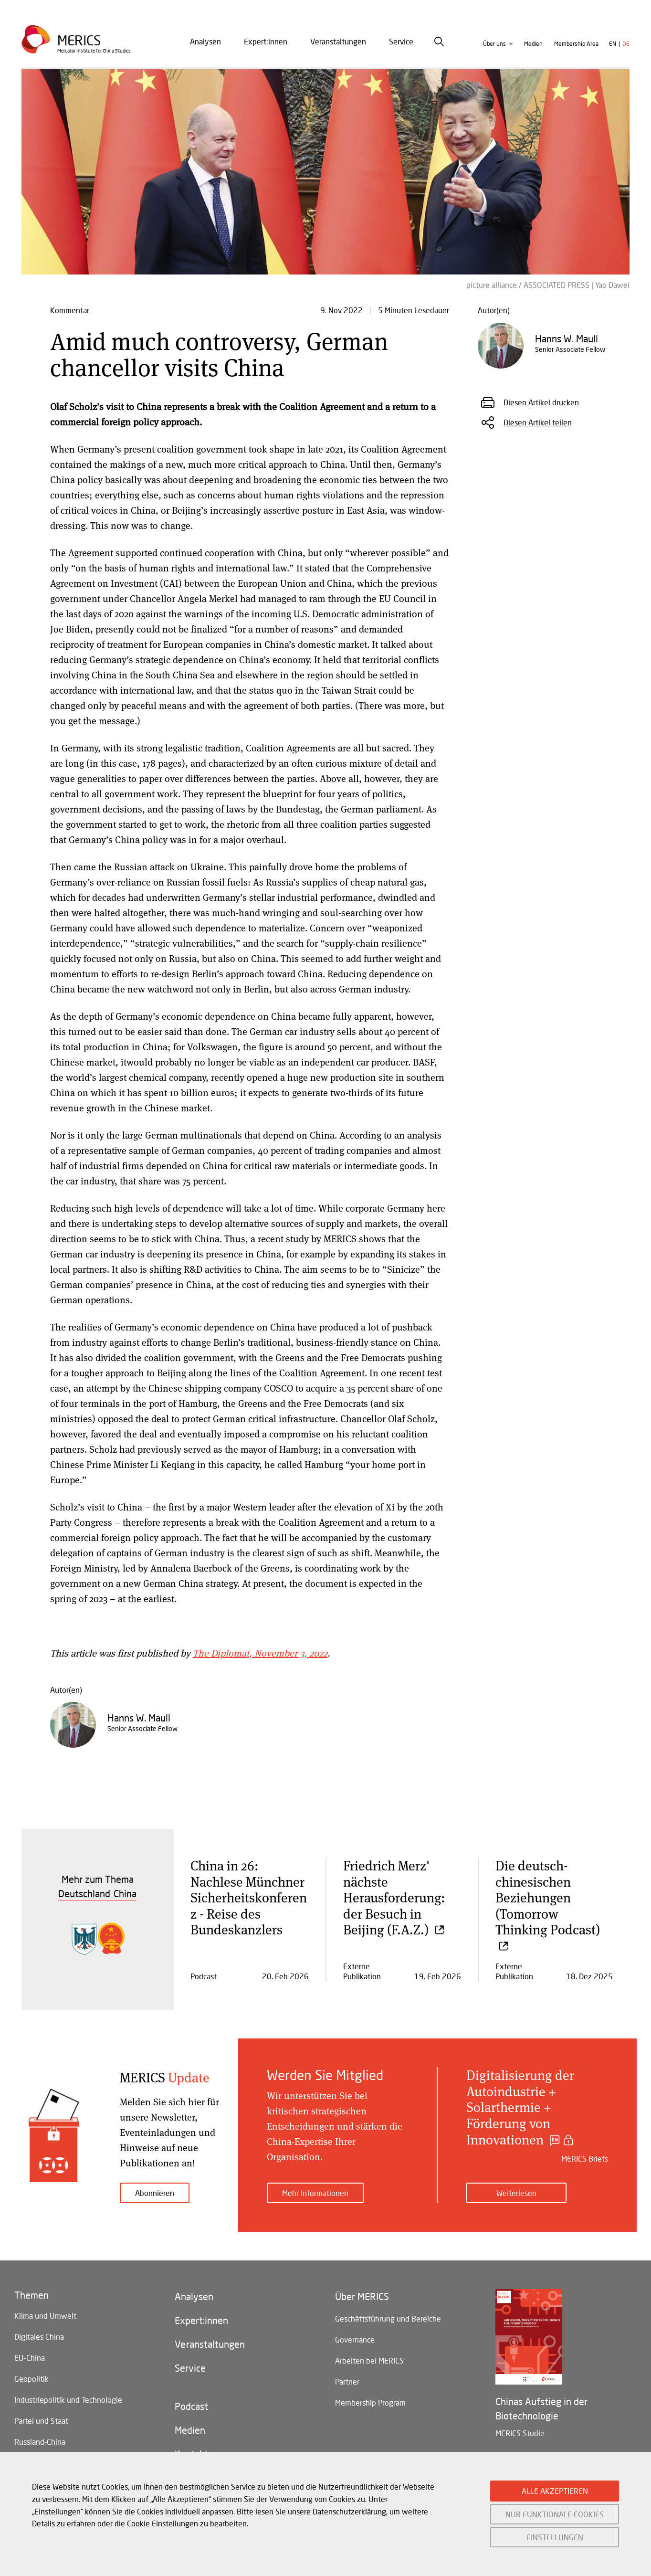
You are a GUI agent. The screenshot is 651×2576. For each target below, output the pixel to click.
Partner (347, 2381)
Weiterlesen (516, 2192)
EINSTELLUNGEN (554, 2537)
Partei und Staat (41, 2420)
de (626, 43)
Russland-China (39, 2441)
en (612, 43)
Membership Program (370, 2402)
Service (401, 41)
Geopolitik (31, 2378)
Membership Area (576, 43)
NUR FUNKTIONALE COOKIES (554, 2514)
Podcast (191, 2406)
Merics (79, 40)
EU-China (29, 2357)
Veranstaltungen (338, 41)
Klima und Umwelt (45, 2315)
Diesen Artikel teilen (538, 422)
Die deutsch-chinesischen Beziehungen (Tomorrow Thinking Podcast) (547, 1905)
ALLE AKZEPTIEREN (555, 2490)
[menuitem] (205, 41)
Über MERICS (362, 2296)
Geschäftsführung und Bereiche (388, 2318)
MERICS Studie (520, 2433)
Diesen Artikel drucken (541, 402)
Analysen (205, 41)
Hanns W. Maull (138, 1717)
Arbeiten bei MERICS (369, 2360)
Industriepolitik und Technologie (68, 2399)
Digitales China (39, 2336)
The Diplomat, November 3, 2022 (260, 1653)
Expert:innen (265, 41)
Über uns (494, 43)
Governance (355, 2339)
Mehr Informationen (315, 2192)
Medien (533, 43)
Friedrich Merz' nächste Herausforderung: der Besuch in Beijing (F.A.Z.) (394, 1897)
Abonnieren (154, 2192)
